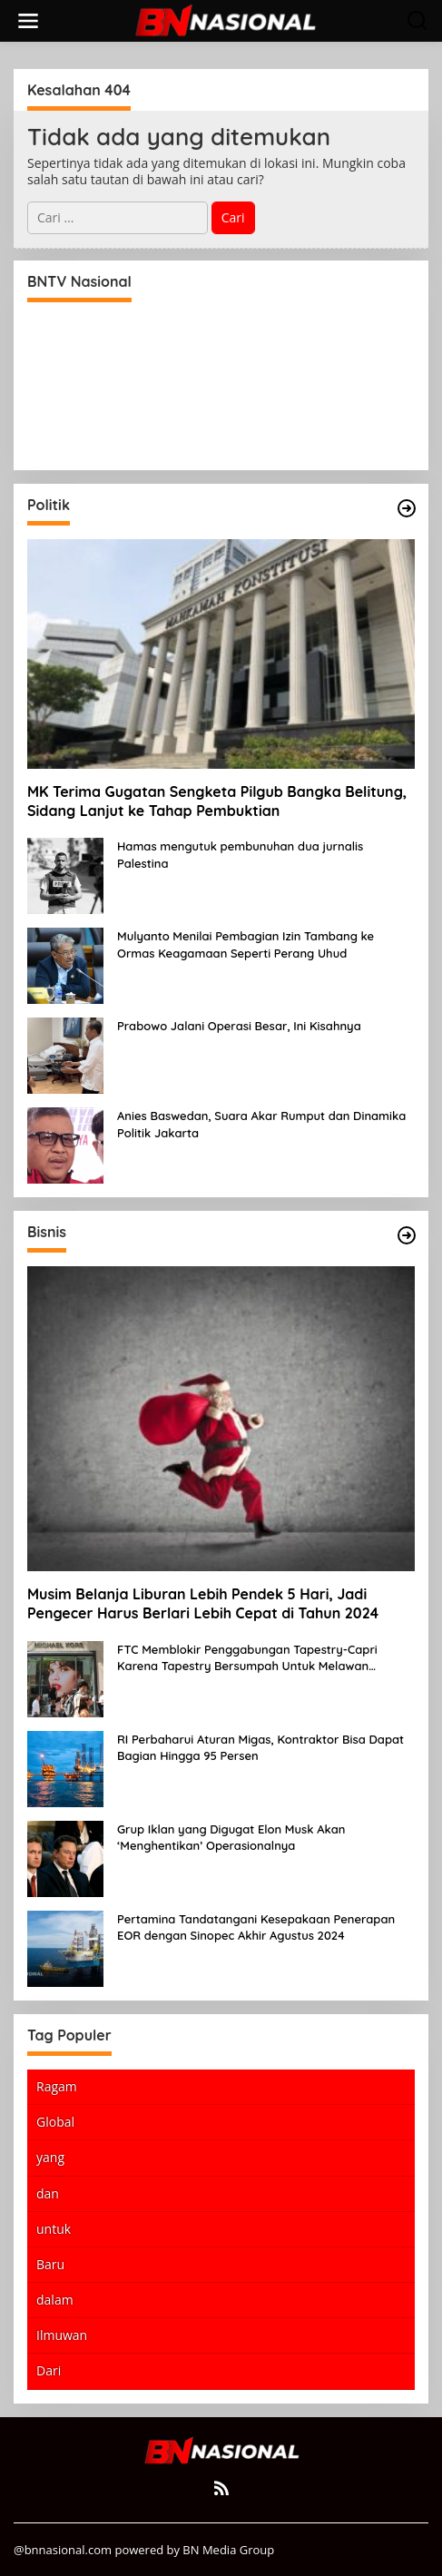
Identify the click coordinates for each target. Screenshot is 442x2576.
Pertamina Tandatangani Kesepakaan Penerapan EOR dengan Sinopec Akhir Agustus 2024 (256, 1927)
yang (50, 2157)
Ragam (56, 2086)
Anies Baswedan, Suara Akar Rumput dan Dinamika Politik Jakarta (261, 1123)
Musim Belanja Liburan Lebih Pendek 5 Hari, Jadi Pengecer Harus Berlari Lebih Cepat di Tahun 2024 (202, 1603)
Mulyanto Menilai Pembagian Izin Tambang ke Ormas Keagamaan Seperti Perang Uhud (245, 944)
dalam (55, 2299)
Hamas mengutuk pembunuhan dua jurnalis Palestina (240, 854)
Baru (50, 2264)
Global (55, 2121)
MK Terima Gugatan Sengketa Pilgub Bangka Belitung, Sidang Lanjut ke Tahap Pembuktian (217, 801)
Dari (48, 2370)
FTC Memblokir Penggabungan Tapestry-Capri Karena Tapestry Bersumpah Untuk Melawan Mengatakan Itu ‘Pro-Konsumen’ (247, 1658)
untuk (53, 2228)
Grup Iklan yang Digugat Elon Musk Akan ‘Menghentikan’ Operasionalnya (231, 1837)
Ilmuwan (61, 2335)
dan (47, 2193)
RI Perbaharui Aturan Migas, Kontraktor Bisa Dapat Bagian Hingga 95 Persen (260, 1747)
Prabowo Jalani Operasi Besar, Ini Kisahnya (239, 1025)
